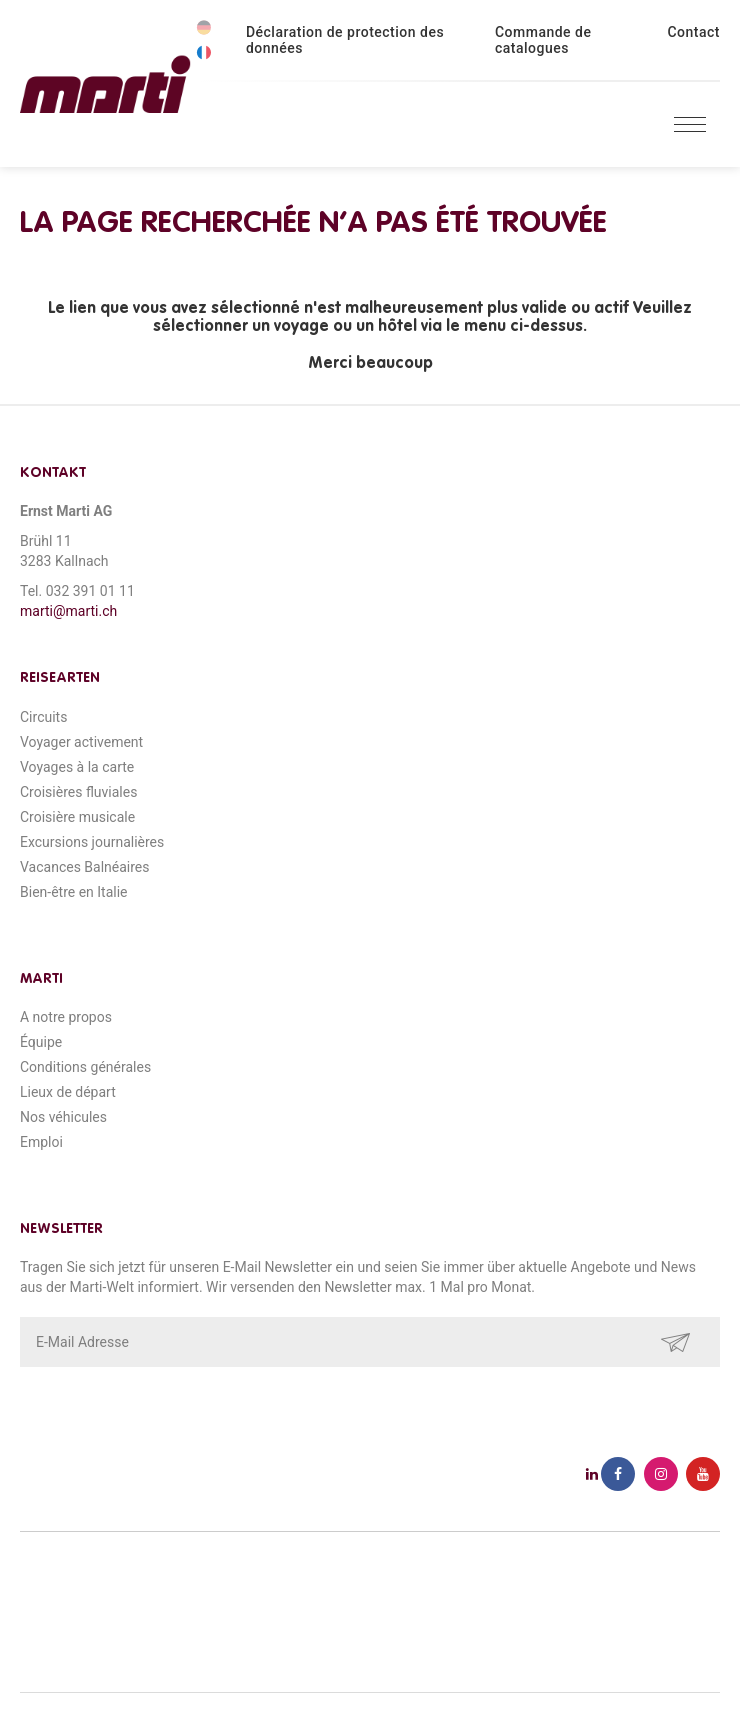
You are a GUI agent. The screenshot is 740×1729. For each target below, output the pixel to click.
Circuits (43, 717)
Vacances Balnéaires (85, 867)
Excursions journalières (92, 842)
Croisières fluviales (78, 792)
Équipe (41, 1042)
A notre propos (66, 1017)
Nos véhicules (63, 1117)
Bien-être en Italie (74, 892)
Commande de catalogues (543, 40)
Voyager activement (81, 742)
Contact (693, 32)
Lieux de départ (68, 1092)
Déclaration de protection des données (345, 40)
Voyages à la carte (77, 767)
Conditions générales (85, 1067)
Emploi (41, 1142)
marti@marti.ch (68, 611)
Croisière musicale (77, 817)
